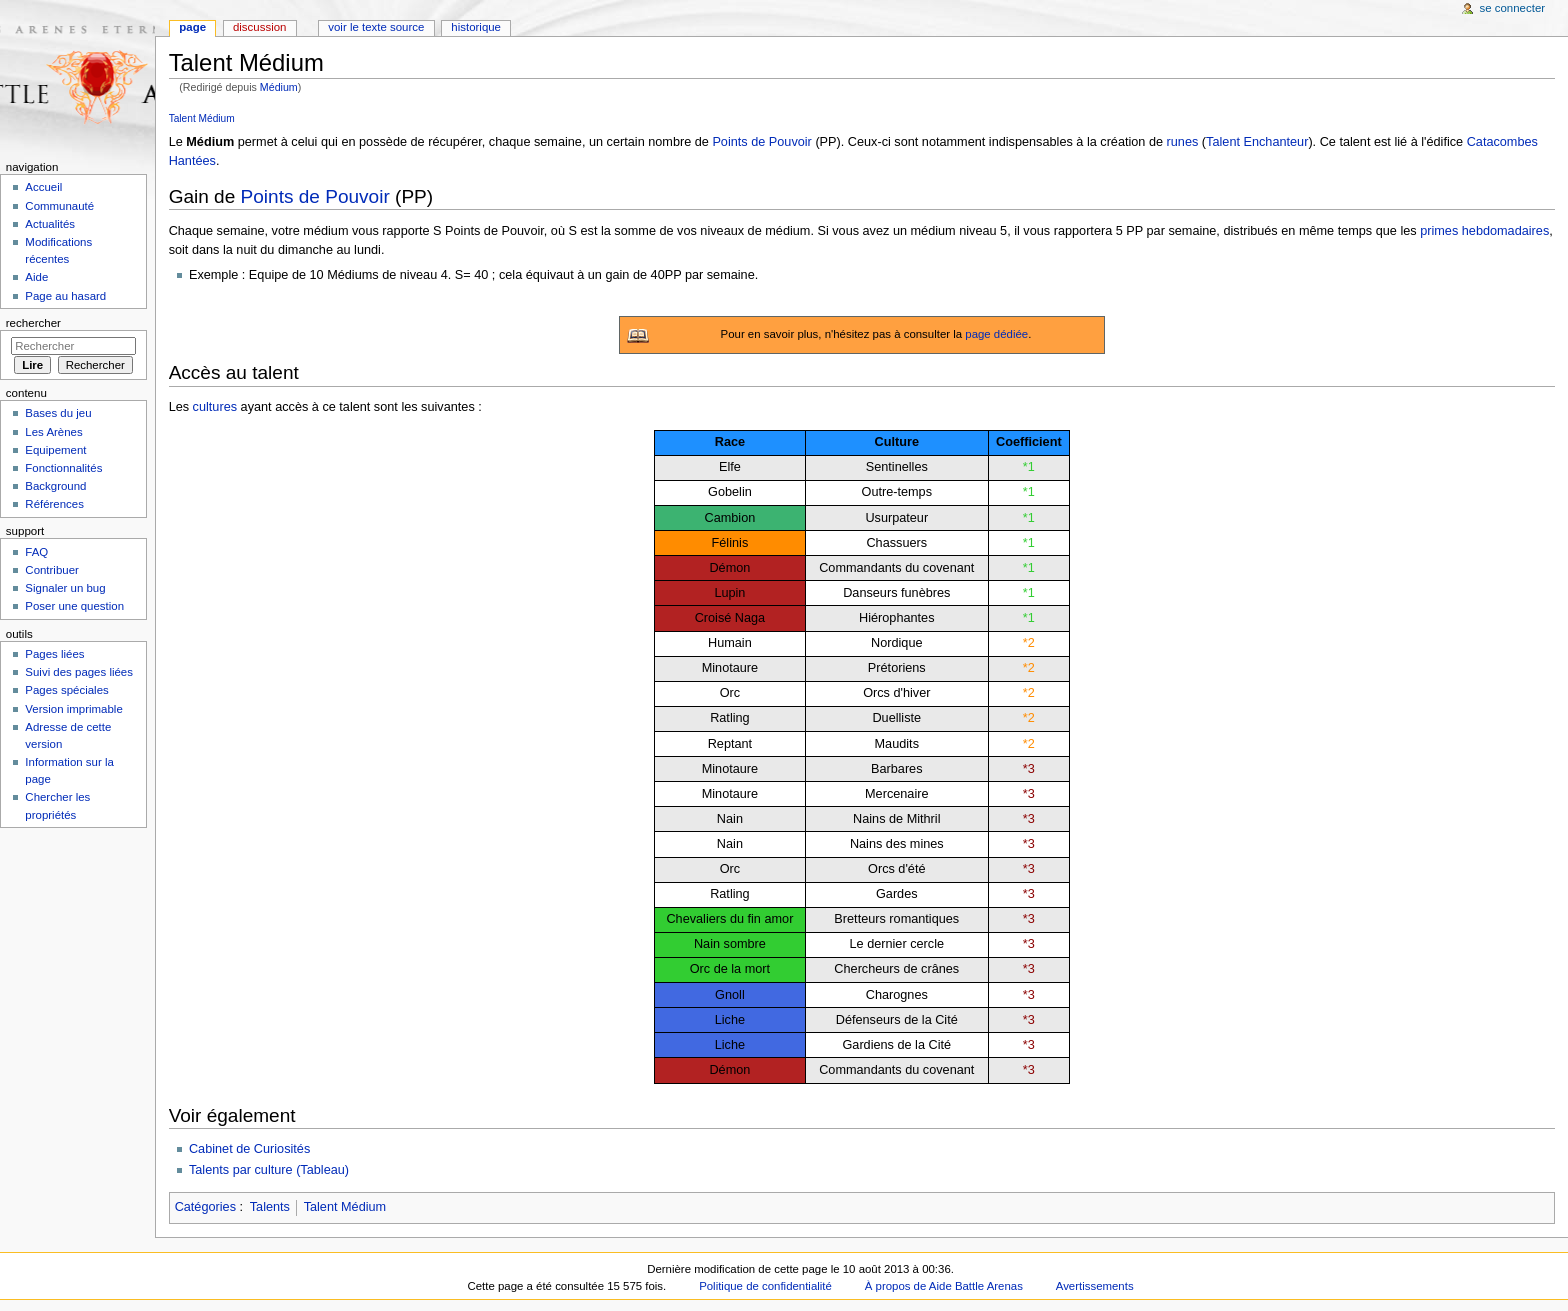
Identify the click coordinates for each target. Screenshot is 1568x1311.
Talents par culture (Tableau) (269, 1170)
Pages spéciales (66, 690)
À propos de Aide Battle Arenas (944, 1286)
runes (1183, 142)
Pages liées (54, 654)
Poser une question (74, 606)
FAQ (36, 552)
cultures (215, 407)
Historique (476, 27)
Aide (36, 277)
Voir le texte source (376, 27)
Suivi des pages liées (79, 672)
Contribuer (51, 570)
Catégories (205, 1207)
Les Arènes (53, 432)
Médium (279, 87)
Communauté (59, 206)
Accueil (43, 187)
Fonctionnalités (63, 468)
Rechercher (33, 323)
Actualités (50, 224)
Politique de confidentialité (765, 1286)
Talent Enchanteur (1257, 142)
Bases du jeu (58, 413)
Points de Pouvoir (761, 142)
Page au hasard (65, 296)
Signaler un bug (65, 588)
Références (54, 504)
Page (192, 27)
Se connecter (1513, 8)
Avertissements (1095, 1286)
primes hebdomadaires (1484, 231)
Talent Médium (202, 118)
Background (55, 486)
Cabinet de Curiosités (249, 1149)
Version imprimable (73, 709)
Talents (270, 1207)
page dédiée (996, 334)
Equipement (55, 450)
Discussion (259, 27)
